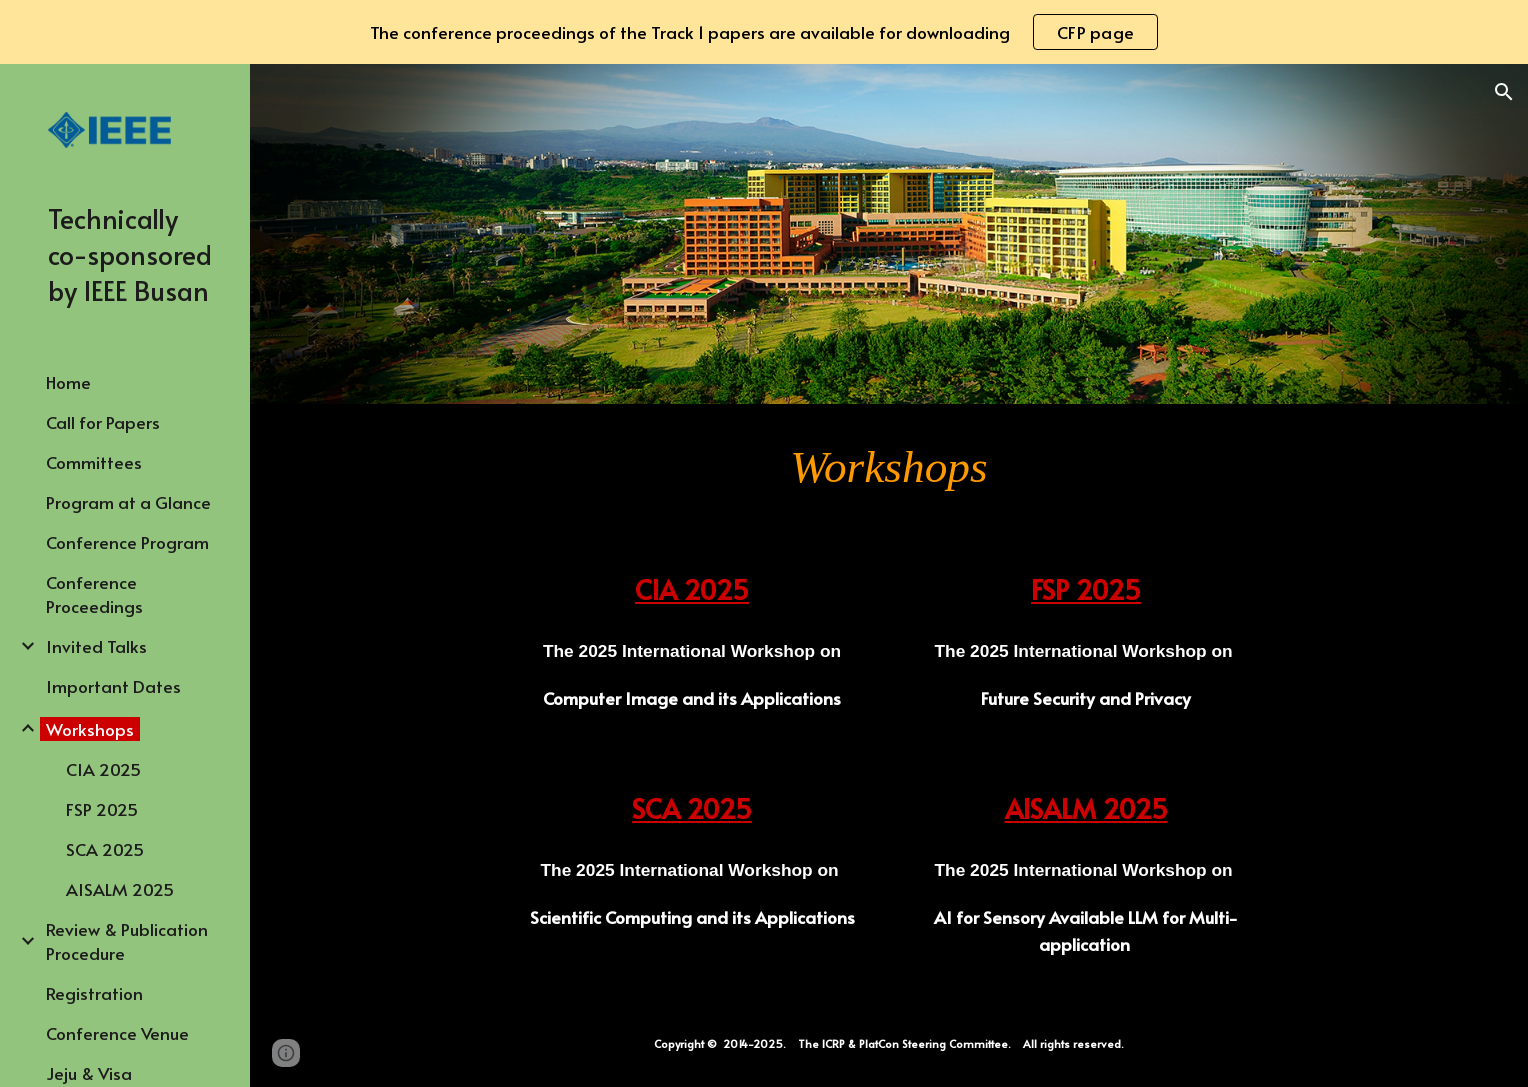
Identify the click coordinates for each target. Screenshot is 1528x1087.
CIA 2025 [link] (103, 769)
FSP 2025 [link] (102, 809)
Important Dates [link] (113, 686)
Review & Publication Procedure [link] (127, 941)
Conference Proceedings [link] (94, 594)
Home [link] (68, 382)
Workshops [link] (90, 729)
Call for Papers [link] (103, 422)
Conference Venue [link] (117, 1033)
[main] (889, 467)
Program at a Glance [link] (128, 502)
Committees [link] (94, 462)
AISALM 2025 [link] (120, 889)
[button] (1504, 92)
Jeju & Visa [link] (89, 1073)
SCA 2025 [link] (105, 849)
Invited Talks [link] (96, 646)
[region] (764, 32)
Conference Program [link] (127, 542)
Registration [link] (94, 993)
